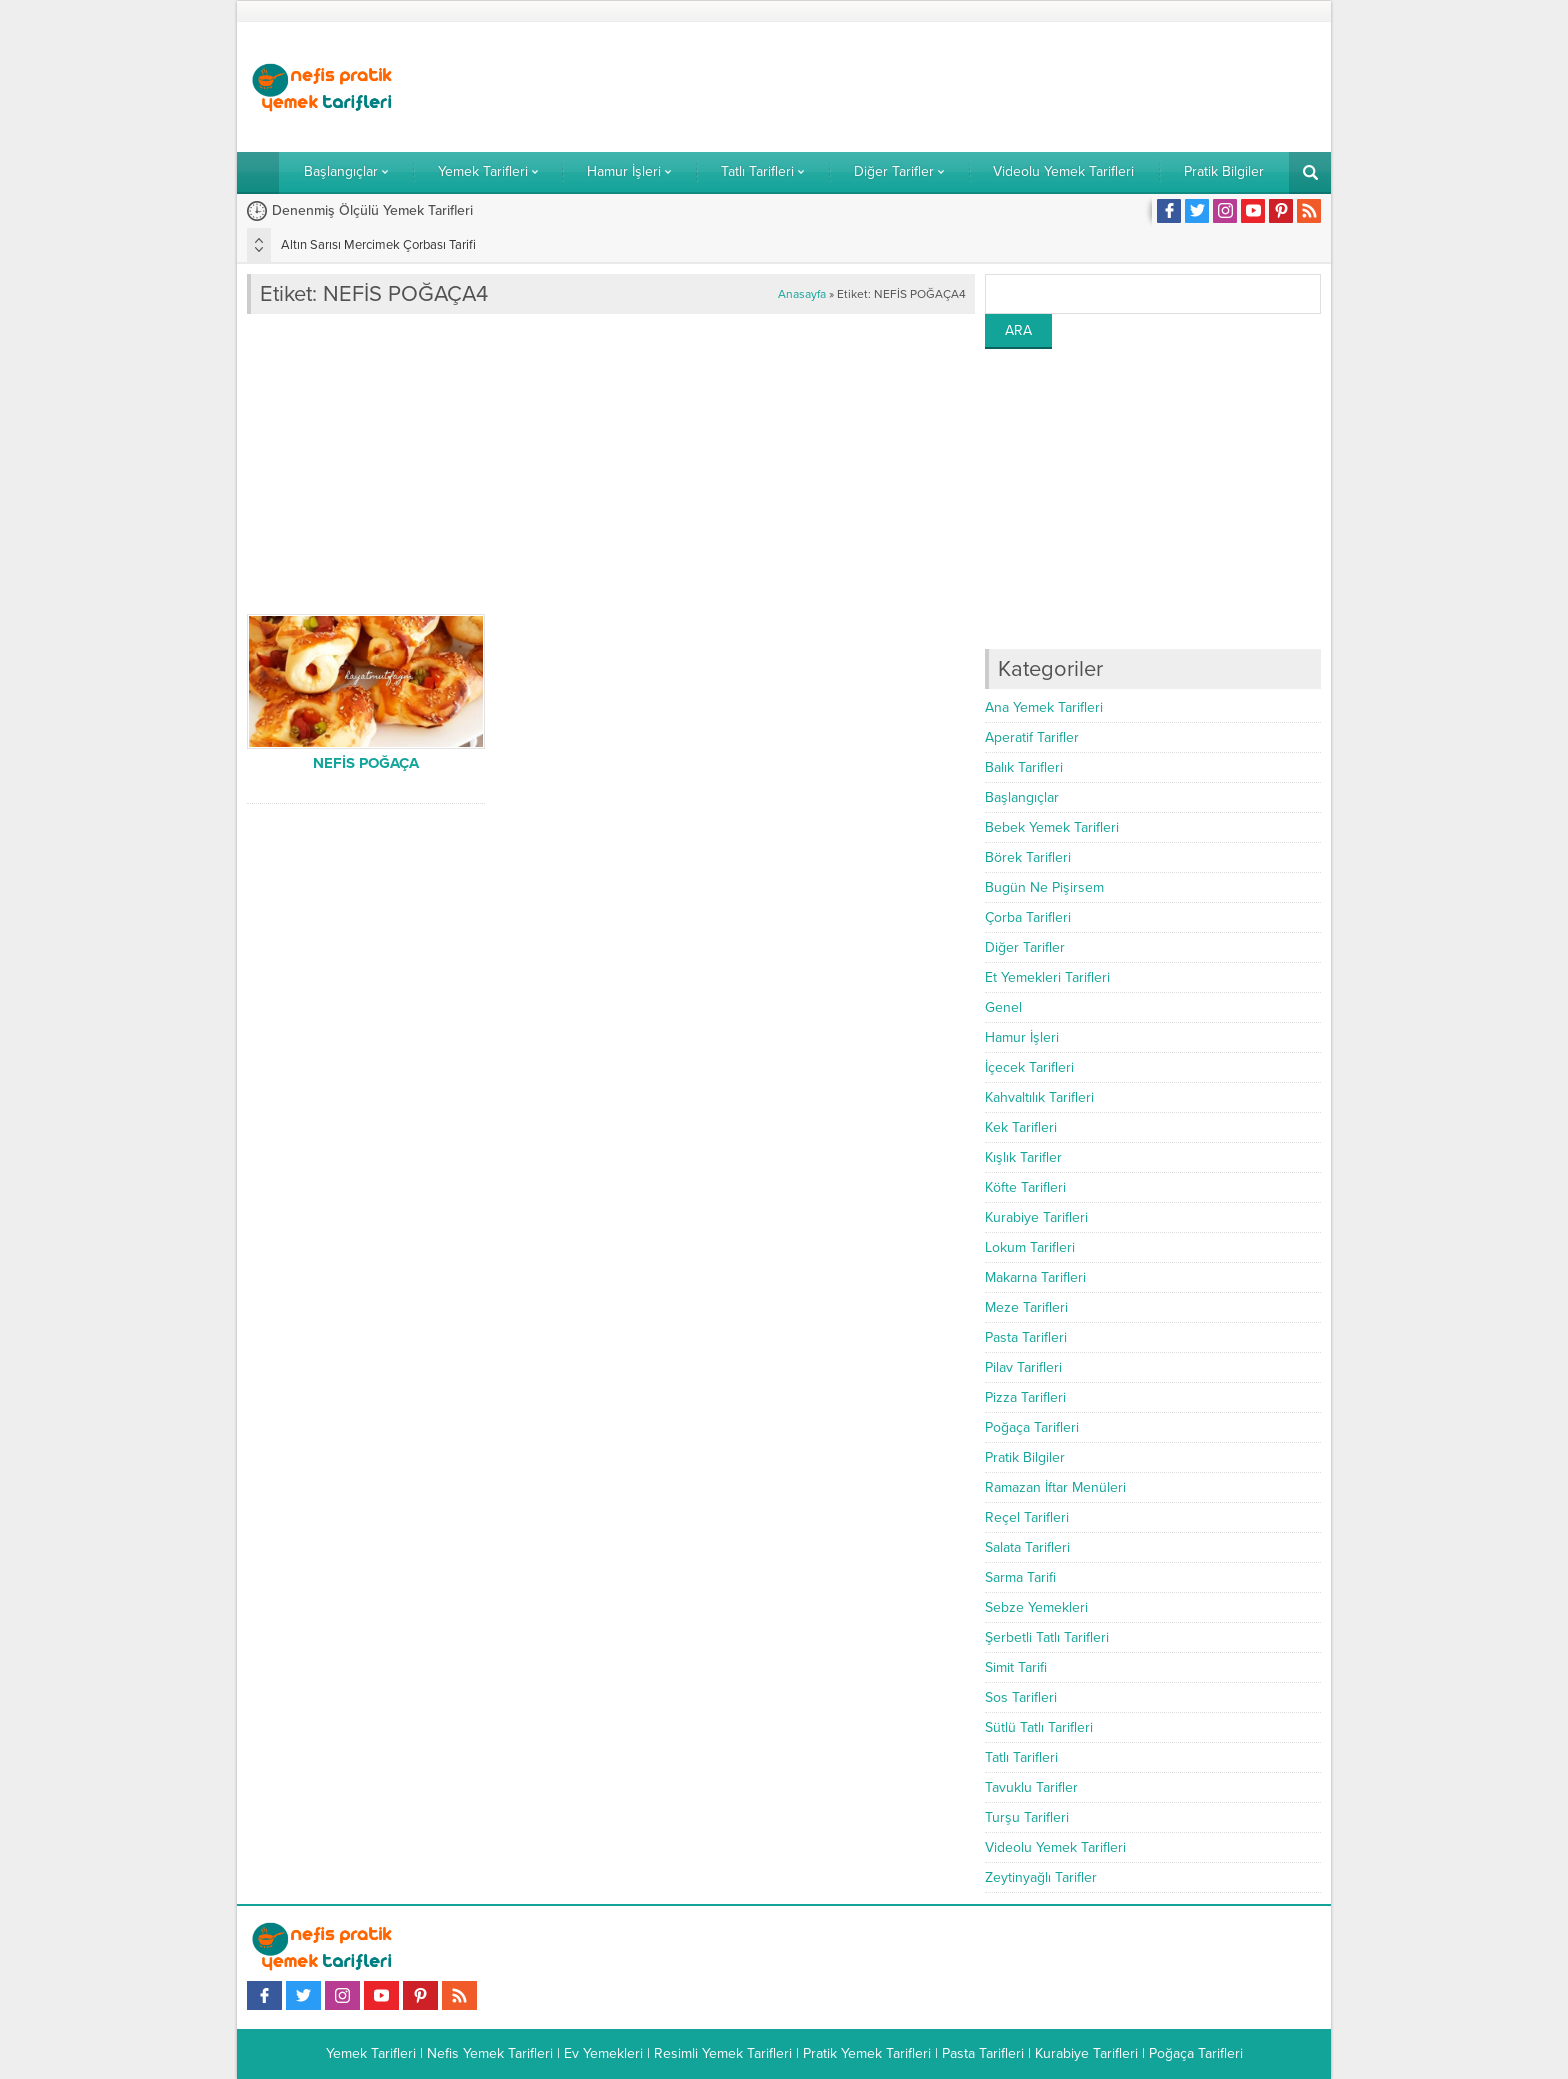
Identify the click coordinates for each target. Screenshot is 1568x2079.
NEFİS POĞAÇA (366, 763)
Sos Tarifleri (1021, 1697)
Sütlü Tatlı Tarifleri (1039, 1727)
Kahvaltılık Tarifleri (1039, 1097)
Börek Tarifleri (1028, 857)
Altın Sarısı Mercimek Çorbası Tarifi (378, 245)
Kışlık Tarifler (1023, 1157)
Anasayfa (802, 294)
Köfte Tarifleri (1025, 1187)
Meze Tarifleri (1026, 1307)
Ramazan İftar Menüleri (1055, 1487)
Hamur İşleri (1022, 1037)
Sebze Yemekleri (1036, 1607)
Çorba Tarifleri (1028, 917)
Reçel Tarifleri (1027, 1517)
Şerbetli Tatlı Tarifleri (1047, 1637)
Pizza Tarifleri (1025, 1397)
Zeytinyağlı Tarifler (1041, 1877)
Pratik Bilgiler (1025, 1457)
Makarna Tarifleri (1035, 1277)
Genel (1003, 1007)
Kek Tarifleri (1021, 1127)
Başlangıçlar (1022, 797)
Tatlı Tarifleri (1021, 1757)
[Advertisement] (957, 87)
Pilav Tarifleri (1023, 1367)
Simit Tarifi (1016, 1667)
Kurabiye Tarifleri (1036, 1217)
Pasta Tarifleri (1026, 1337)
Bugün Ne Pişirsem (1044, 887)
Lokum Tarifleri (1030, 1247)
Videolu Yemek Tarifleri (1055, 1847)
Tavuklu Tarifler (1031, 1787)
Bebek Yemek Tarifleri (1052, 827)
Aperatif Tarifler (1032, 737)
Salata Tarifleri (1027, 1547)
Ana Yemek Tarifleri (1044, 707)
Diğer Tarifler (1025, 947)
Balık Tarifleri (1024, 767)
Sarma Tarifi (1020, 1577)
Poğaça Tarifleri (1032, 1427)
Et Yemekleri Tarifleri (1047, 977)
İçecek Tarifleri (1029, 1067)
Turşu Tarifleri (1027, 1817)
